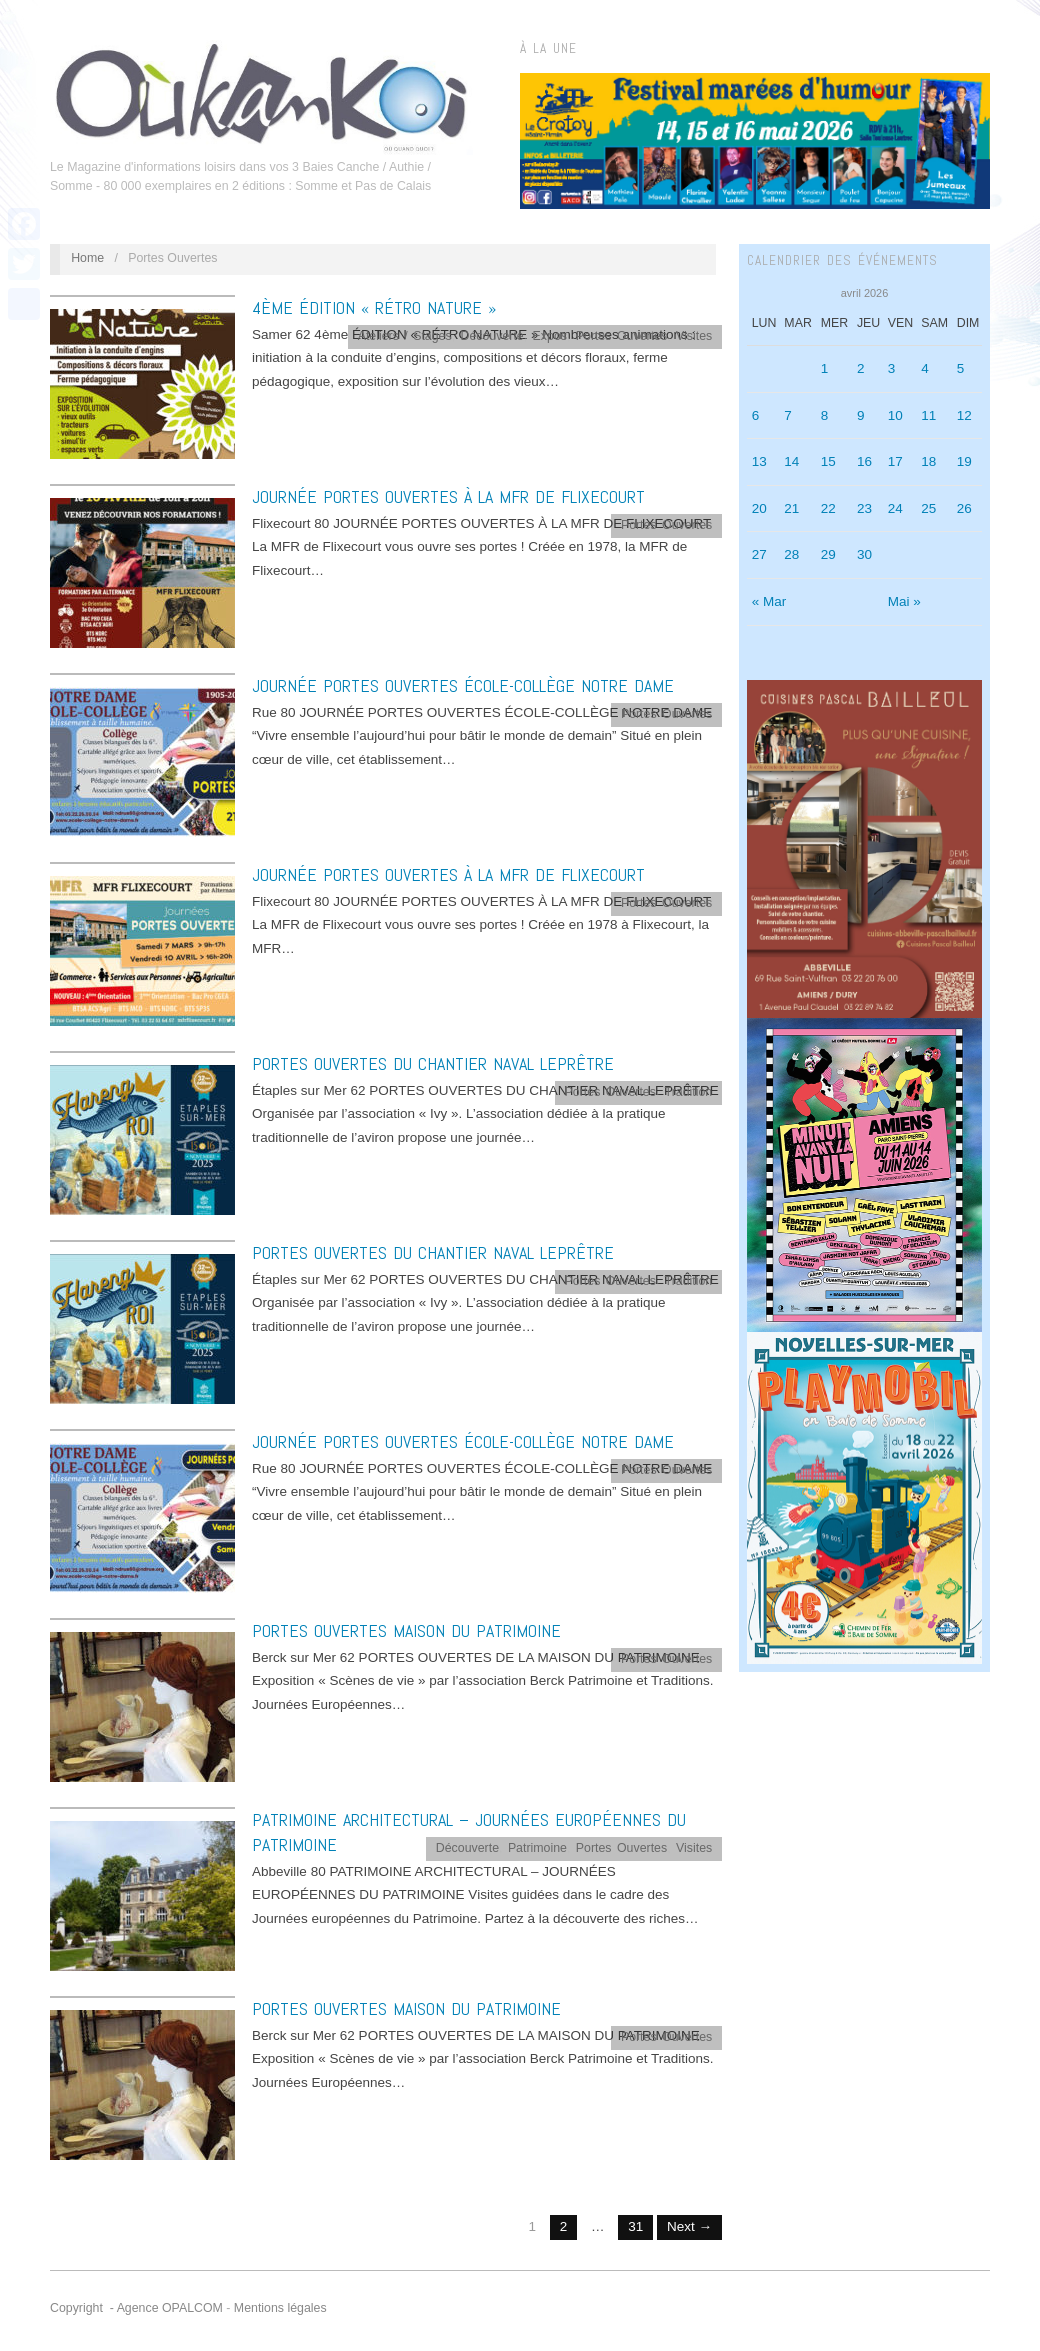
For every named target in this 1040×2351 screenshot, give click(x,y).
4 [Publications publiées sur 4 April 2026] (925, 368)
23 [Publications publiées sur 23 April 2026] (864, 508)
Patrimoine (537, 1848)
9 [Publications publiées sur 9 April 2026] (861, 415)
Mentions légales (280, 2308)
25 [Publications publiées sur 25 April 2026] (928, 508)
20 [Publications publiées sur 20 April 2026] (759, 508)
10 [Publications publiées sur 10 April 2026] (895, 415)
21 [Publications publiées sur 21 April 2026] (791, 508)
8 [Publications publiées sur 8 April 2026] (825, 415)
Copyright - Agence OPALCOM (136, 2308)
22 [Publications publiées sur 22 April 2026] (828, 508)
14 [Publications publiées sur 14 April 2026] (791, 461)
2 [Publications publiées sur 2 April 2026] (861, 368)
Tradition (689, 1092)
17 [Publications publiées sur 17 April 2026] (895, 461)
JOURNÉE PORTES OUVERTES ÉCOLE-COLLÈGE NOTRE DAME (463, 685)
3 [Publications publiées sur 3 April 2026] (892, 368)
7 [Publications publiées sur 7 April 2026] (788, 415)
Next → (689, 2226)
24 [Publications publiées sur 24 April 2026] (895, 508)
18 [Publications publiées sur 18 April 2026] (928, 461)
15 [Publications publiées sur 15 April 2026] (828, 461)
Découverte (492, 336)
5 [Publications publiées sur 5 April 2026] (961, 368)
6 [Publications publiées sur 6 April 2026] (756, 415)
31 (635, 2226)
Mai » (904, 601)
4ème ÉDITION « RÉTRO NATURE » (374, 307)
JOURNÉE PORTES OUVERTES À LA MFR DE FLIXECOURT (448, 496)
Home (87, 258)
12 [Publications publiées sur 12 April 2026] (964, 415)
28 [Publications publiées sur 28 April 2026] (791, 554)
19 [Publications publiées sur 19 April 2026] (964, 461)
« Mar (769, 601)
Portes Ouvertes (621, 336)
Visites (694, 336)
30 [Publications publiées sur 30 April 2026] (864, 554)
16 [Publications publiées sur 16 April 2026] (864, 461)
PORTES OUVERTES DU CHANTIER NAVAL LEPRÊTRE (433, 1063)
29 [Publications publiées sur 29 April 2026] (828, 554)
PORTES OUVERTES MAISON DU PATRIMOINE (406, 1630)
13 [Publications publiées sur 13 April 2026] (759, 461)
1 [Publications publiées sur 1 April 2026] (825, 368)
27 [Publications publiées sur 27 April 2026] (759, 554)
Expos (550, 336)
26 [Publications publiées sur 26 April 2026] (964, 508)
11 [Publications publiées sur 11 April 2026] (928, 415)
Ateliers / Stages (405, 336)
